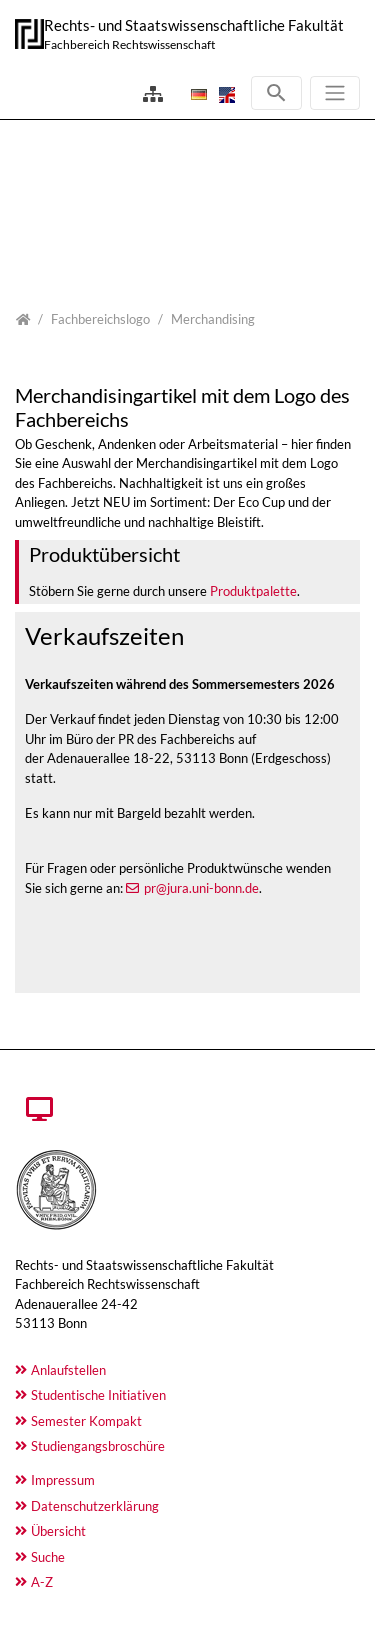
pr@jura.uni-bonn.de (201, 888)
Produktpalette (253, 591)
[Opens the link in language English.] (225, 94)
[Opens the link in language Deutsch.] (197, 94)
